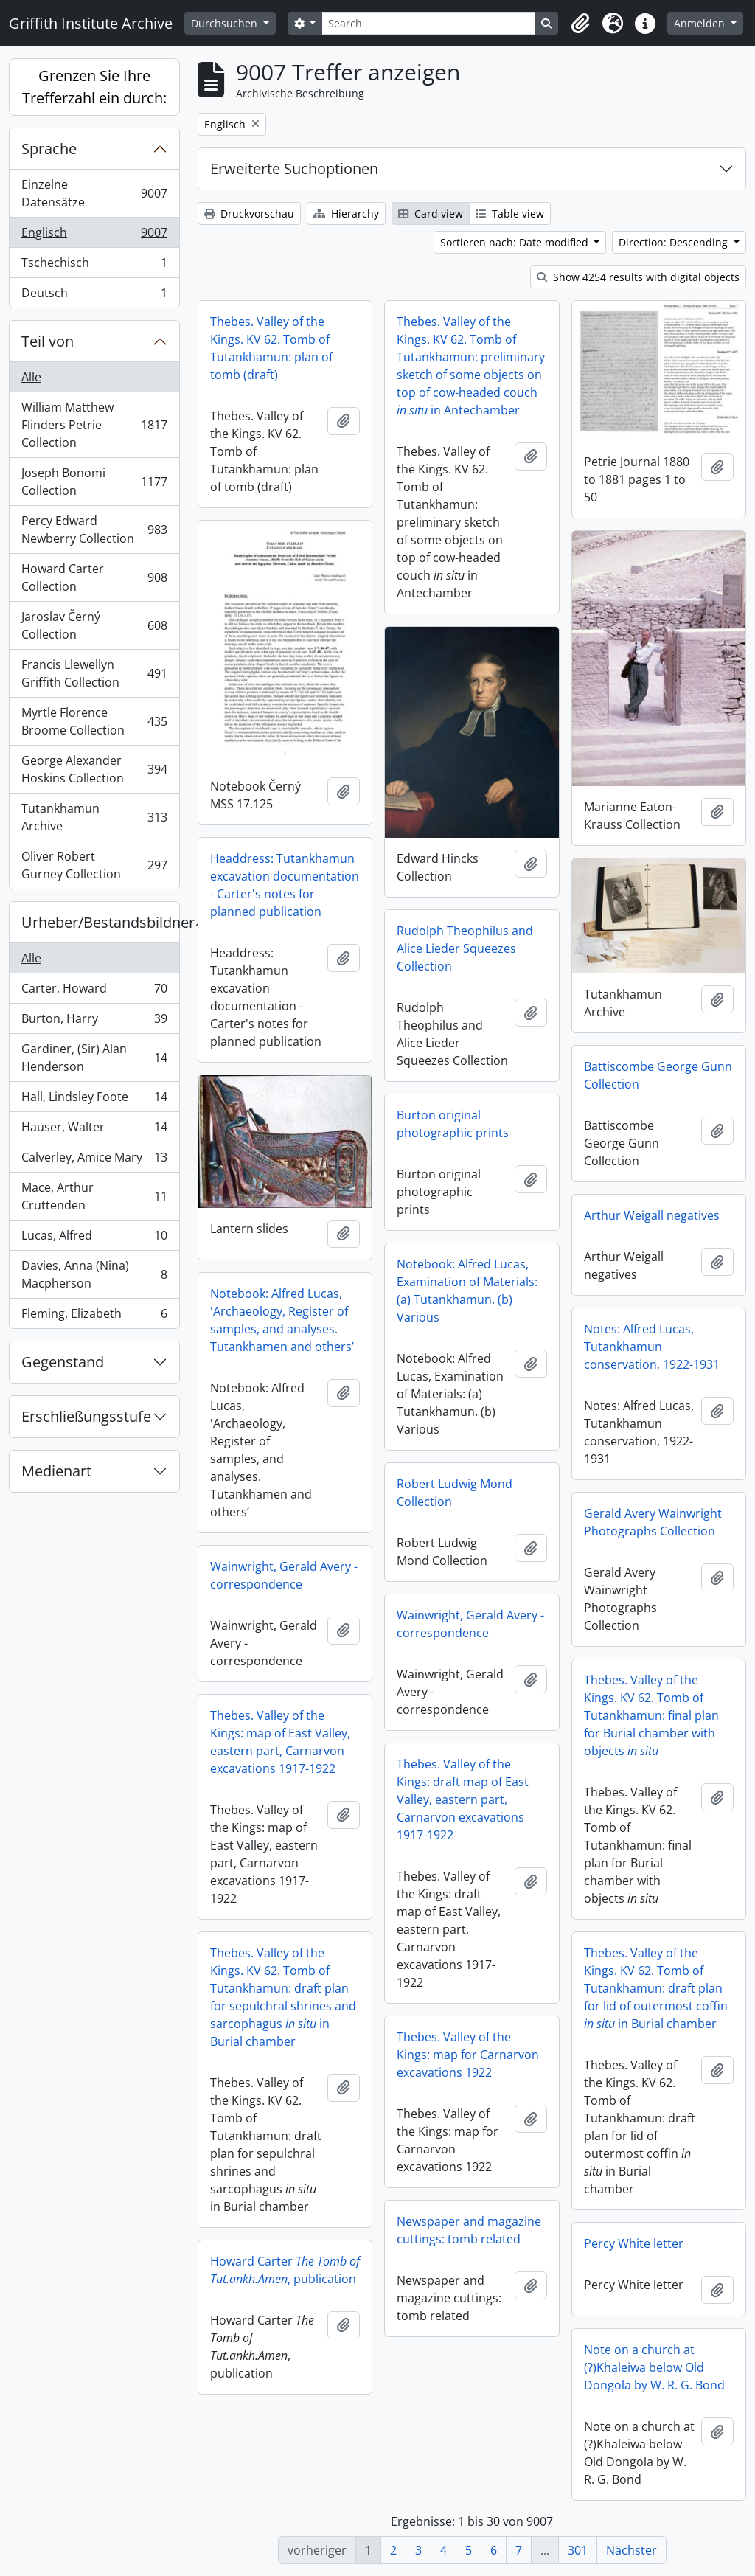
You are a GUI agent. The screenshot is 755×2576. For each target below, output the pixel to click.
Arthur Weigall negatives (652, 1215)
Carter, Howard (94, 991)
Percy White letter (633, 2243)
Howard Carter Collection (94, 577)
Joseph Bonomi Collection (94, 482)
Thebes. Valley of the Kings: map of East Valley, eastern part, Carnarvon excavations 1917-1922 (280, 1742)
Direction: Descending (675, 242)
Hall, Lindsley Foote (94, 1100)
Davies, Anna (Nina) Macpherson (94, 1274)
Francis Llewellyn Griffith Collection (94, 673)
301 (578, 2550)
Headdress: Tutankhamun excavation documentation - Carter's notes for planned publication (284, 885)
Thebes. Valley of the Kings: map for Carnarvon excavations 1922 (468, 2054)
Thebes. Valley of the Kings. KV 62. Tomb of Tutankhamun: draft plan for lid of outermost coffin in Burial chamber (656, 1988)
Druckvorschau (249, 213)
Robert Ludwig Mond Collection (454, 1493)
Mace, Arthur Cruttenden (94, 1196)
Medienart (56, 1471)
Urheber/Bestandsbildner (100, 922)
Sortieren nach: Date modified (515, 242)
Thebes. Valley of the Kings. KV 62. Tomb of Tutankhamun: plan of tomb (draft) (271, 348)
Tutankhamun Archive (94, 817)
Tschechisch (94, 266)
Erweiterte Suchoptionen (294, 168)
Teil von (47, 341)
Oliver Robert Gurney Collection (94, 865)
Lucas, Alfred (94, 1238)
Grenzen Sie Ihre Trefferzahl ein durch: (94, 87)
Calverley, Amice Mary (94, 1160)
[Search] (428, 23)
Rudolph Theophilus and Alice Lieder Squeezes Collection (465, 948)
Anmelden (701, 23)
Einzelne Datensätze (94, 193)
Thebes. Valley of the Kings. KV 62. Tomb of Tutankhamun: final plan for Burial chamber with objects (651, 1715)
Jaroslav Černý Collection (94, 625)
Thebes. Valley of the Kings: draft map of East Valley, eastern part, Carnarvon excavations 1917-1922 (463, 1799)
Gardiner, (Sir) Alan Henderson (94, 1058)
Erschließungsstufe (86, 1416)
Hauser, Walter (94, 1130)
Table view (510, 213)
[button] (580, 23)
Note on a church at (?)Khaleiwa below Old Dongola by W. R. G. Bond (654, 2367)
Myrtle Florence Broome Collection (94, 721)
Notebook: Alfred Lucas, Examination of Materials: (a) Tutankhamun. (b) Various (467, 1290)
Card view (430, 213)
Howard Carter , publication (285, 2270)
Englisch (94, 235)
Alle (31, 377)
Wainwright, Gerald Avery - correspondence (284, 1575)
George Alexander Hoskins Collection (94, 769)
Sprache (49, 149)
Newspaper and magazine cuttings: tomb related (469, 2230)
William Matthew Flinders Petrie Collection (94, 425)
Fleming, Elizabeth (94, 1316)
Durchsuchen (225, 23)
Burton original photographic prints (453, 1124)
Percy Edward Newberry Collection (94, 529)
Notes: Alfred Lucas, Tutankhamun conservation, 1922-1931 (652, 1346)
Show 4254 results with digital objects (638, 277)
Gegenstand (62, 1362)
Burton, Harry (94, 1022)
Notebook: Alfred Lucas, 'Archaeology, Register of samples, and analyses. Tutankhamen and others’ (282, 1320)
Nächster (631, 2550)
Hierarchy (346, 213)
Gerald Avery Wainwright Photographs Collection (653, 1522)
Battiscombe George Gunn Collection (658, 1075)
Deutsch (94, 296)
